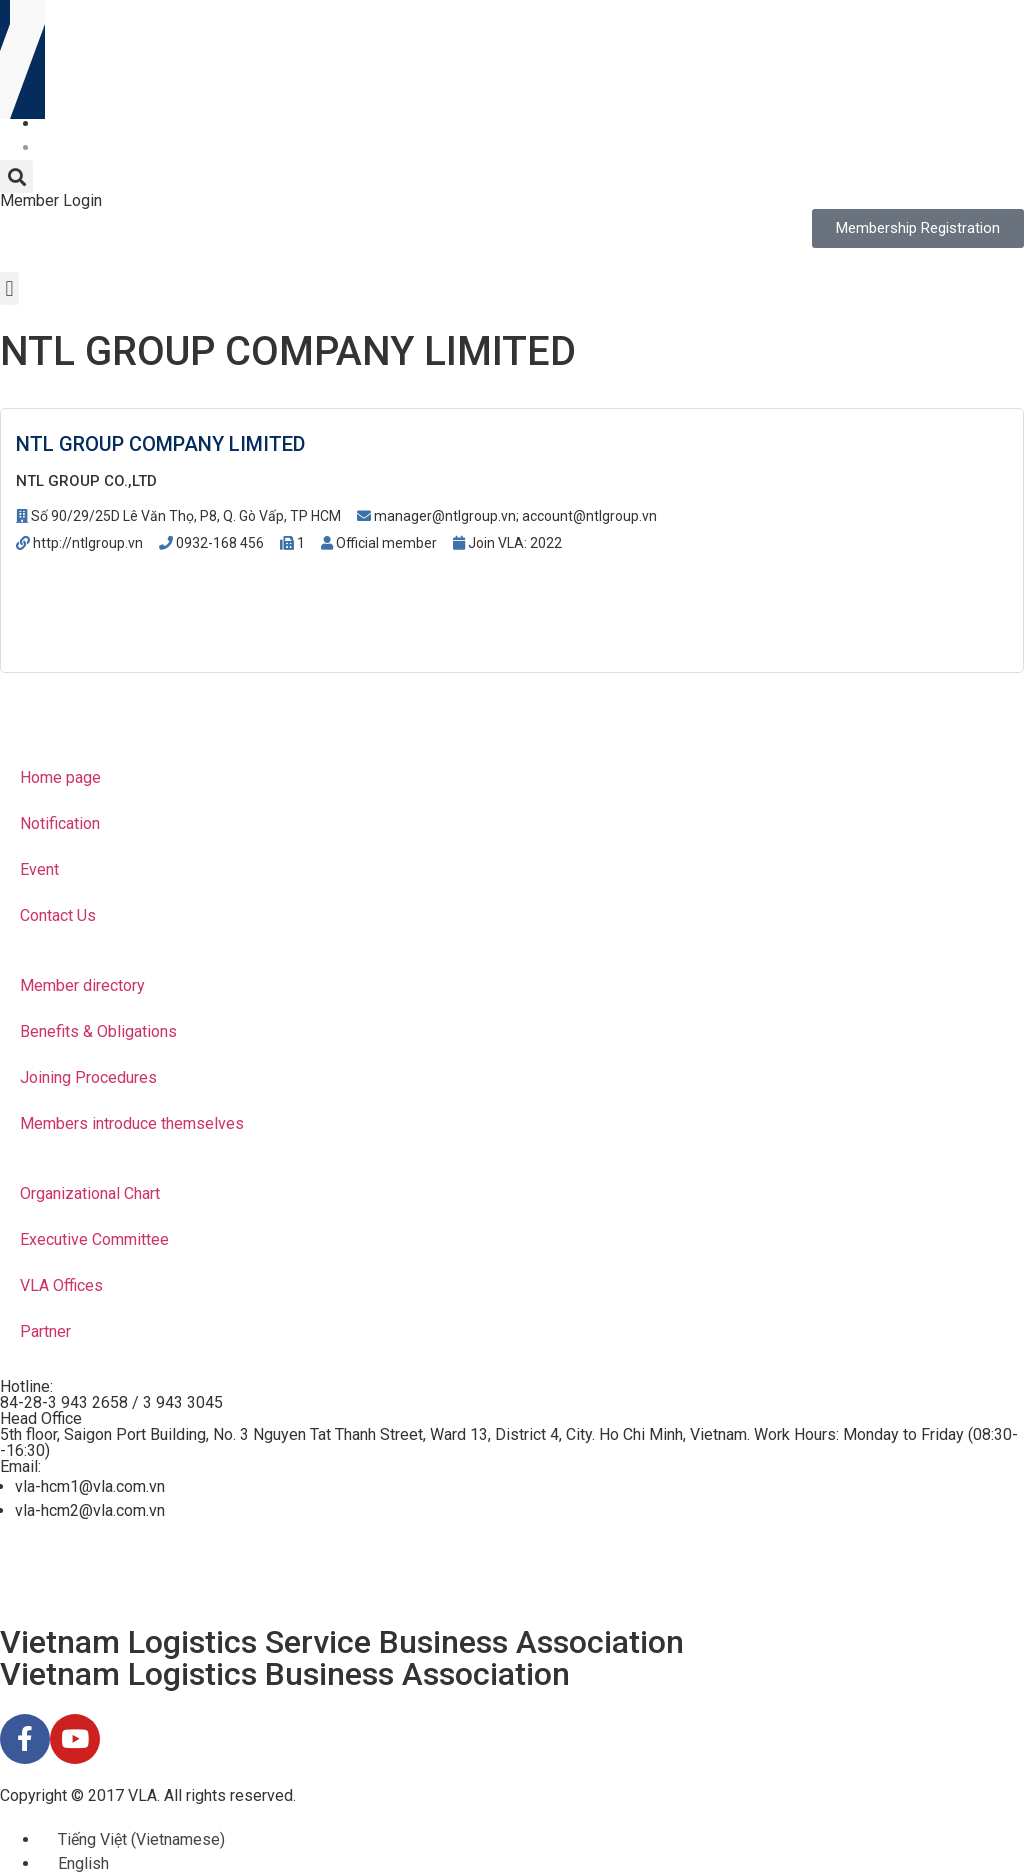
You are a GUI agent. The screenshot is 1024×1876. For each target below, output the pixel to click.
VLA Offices (61, 1285)
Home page (60, 777)
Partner (45, 1331)
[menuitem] (49, 123)
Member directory (82, 985)
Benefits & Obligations (98, 1031)
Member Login (51, 200)
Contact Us (58, 915)
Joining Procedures (88, 1077)
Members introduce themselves (132, 1123)
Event (39, 869)
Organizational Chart (90, 1193)
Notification (60, 823)
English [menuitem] (83, 1863)
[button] (16, 176)
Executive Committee (94, 1239)
